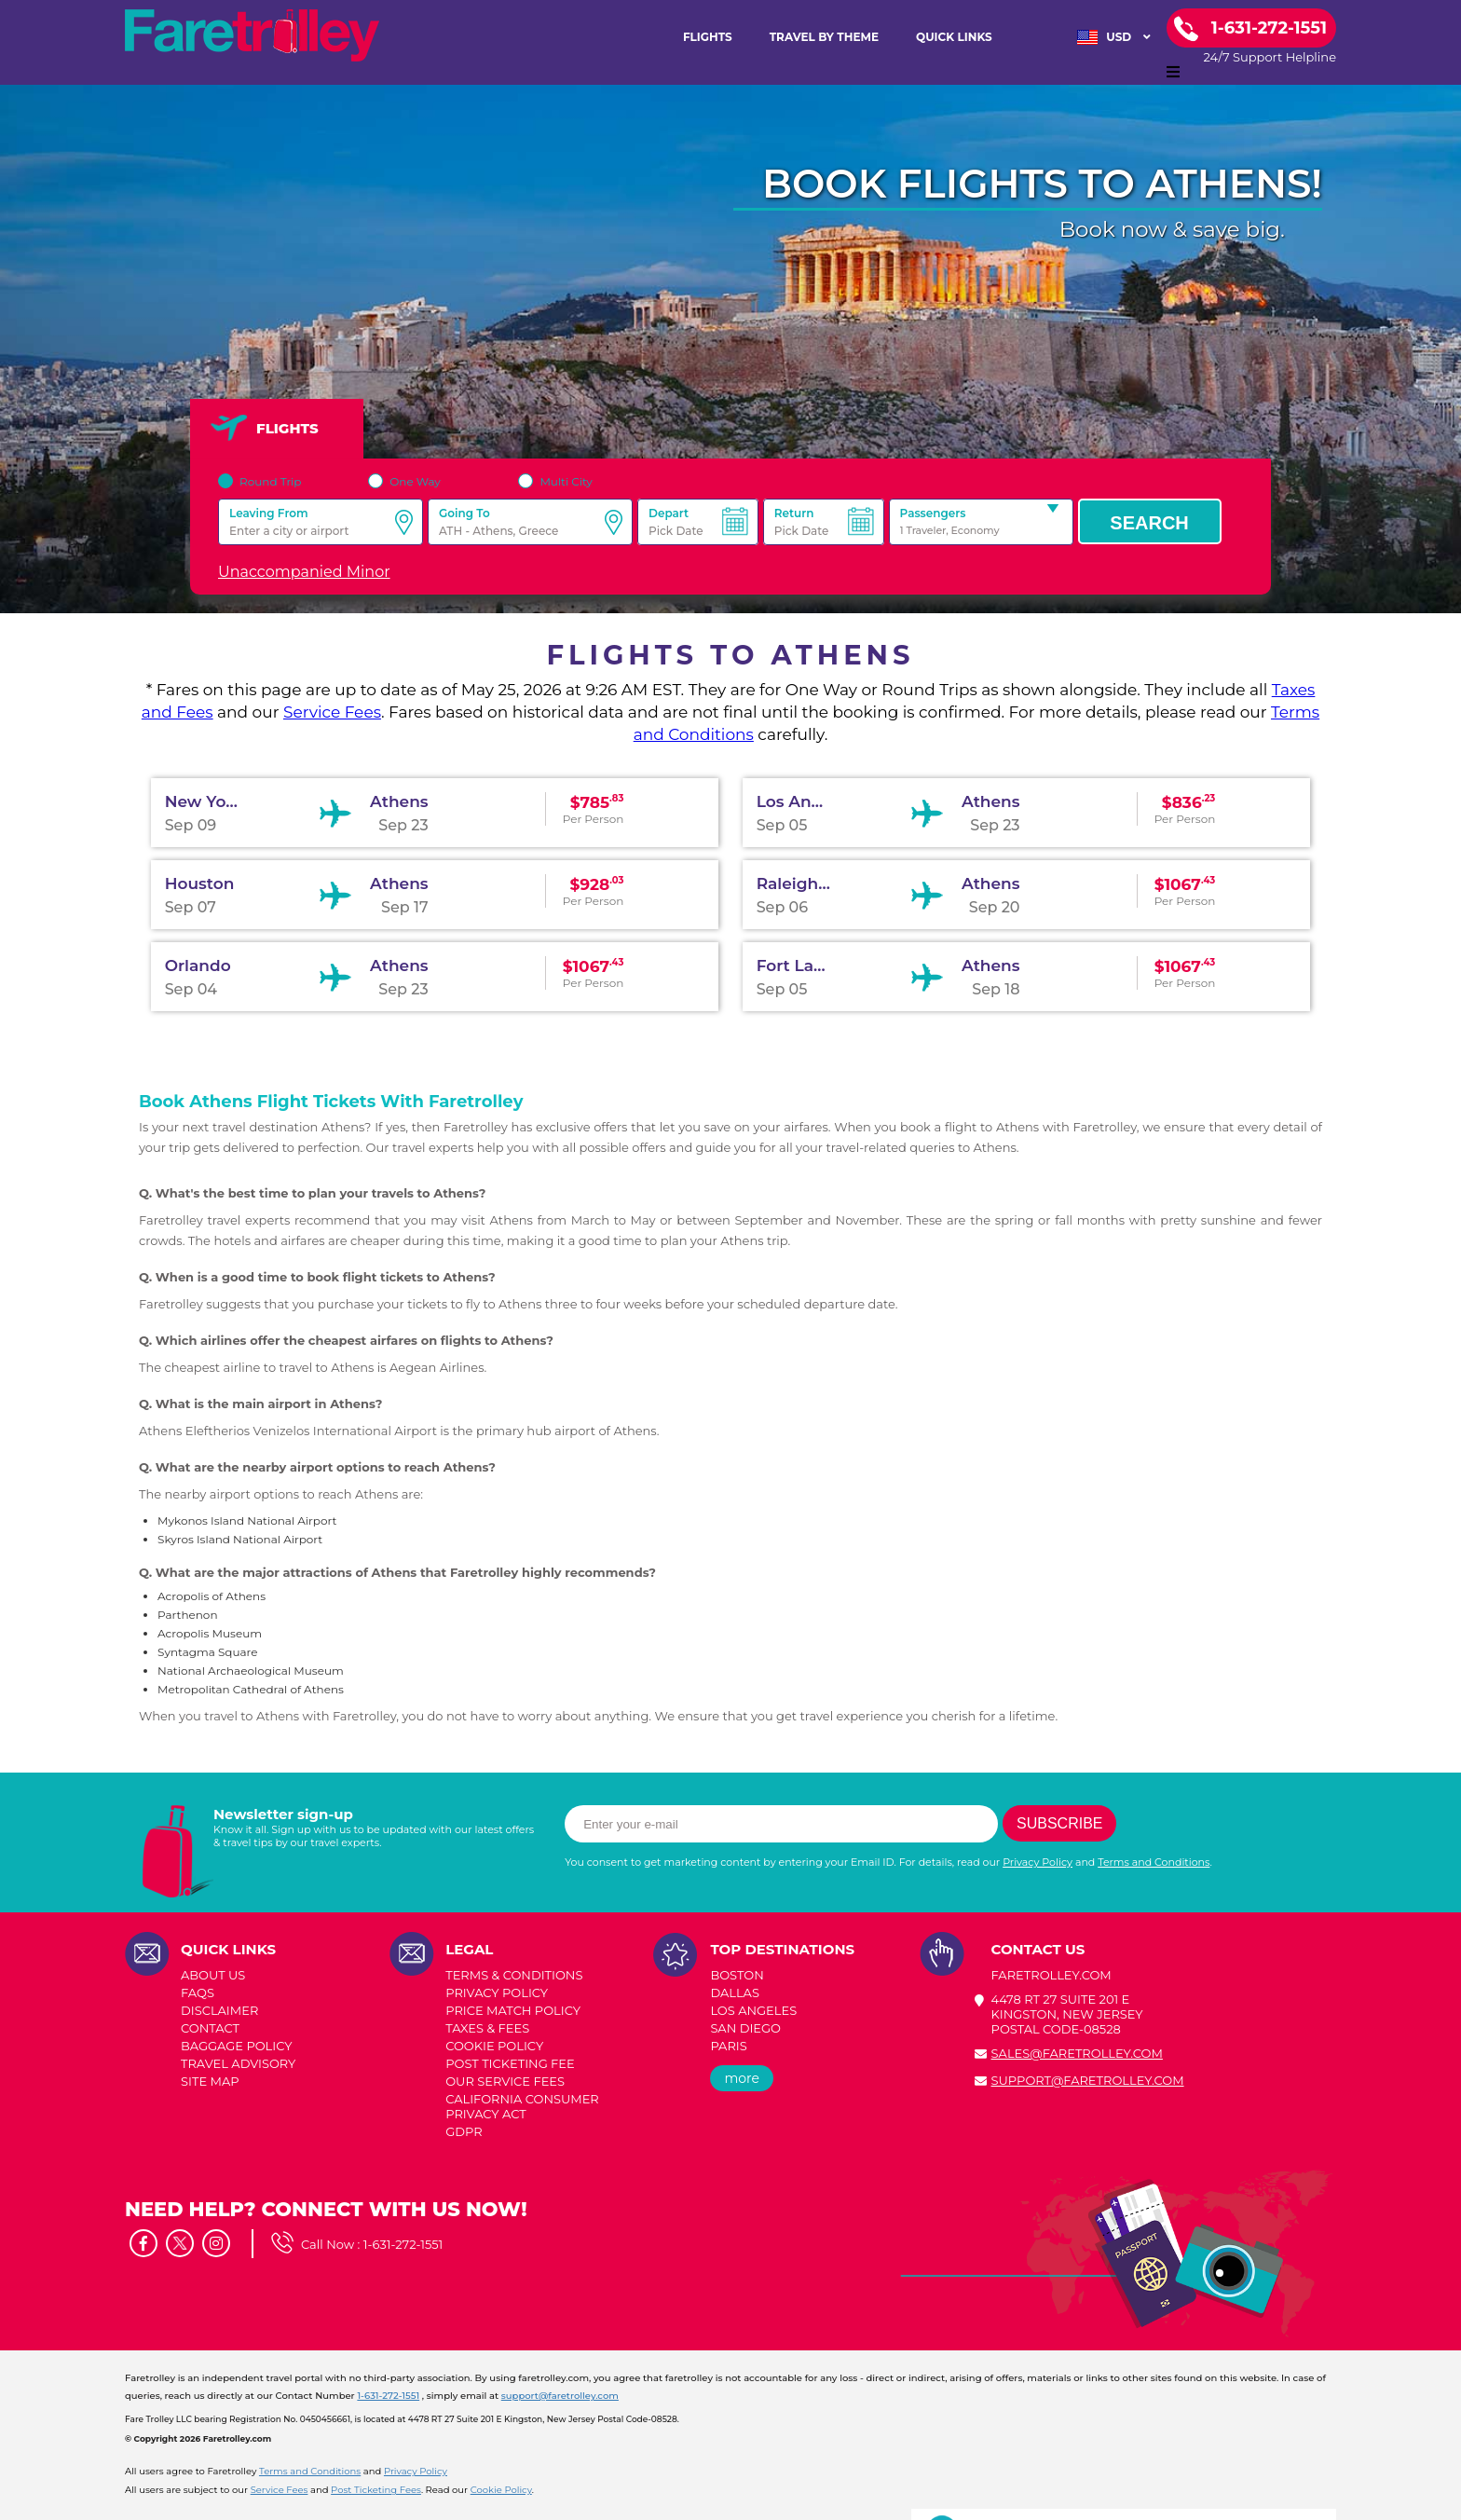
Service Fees (332, 712)
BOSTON (736, 1974)
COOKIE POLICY (494, 2045)
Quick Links (954, 37)
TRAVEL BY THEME (824, 37)
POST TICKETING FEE (510, 2063)
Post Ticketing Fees (376, 2490)
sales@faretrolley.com (1077, 2053)
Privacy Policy (1037, 1862)
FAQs (197, 1992)
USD (1114, 37)
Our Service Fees (505, 2081)
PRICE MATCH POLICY (512, 2010)
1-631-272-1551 (403, 2244)
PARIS (728, 2045)
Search (1149, 523)
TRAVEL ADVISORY (238, 2063)
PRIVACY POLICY (496, 1992)
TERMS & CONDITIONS (513, 1974)
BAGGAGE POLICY (236, 2045)
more (741, 2078)
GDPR (463, 2131)
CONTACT (210, 2027)
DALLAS (734, 1992)
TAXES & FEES (487, 2027)
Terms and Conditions (1153, 1862)
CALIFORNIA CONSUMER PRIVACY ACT (522, 2106)
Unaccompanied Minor (304, 572)
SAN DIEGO (745, 2027)
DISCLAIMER (219, 2010)
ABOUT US (213, 1974)
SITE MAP (210, 2081)
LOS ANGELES (753, 2010)
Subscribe (1059, 1823)
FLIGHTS (707, 37)
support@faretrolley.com (1087, 2080)
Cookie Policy (501, 2490)
